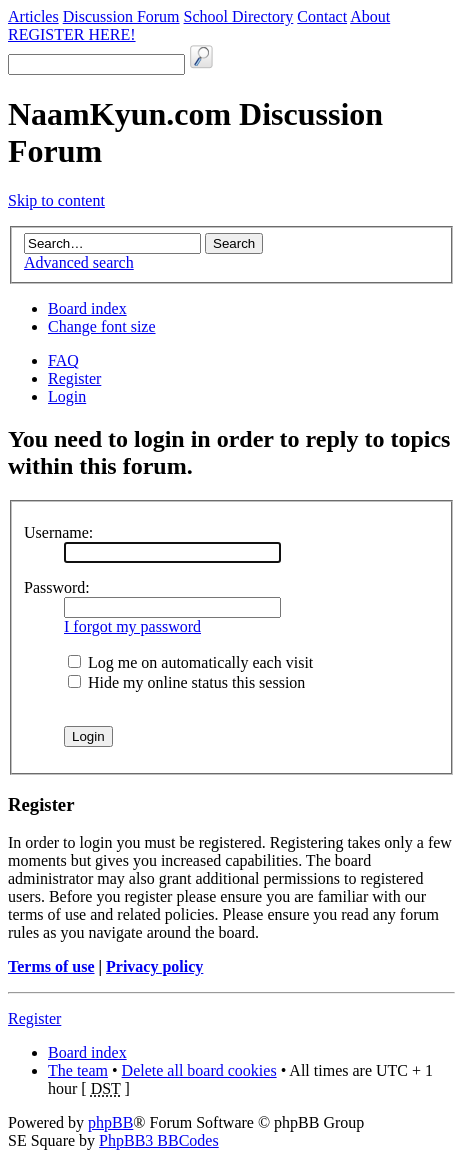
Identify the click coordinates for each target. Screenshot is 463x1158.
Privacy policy (154, 966)
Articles (33, 16)
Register (74, 378)
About (370, 16)
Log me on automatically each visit (190, 662)
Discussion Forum (121, 16)
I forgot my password (132, 626)
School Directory (239, 16)
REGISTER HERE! (72, 34)
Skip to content (56, 200)
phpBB (110, 1122)
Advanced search (79, 262)
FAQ (63, 360)
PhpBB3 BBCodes (159, 1140)
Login (67, 396)
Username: (58, 532)
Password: (57, 587)
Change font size (102, 326)
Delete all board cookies (199, 1070)
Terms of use (51, 966)
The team (78, 1070)
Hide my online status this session (186, 682)
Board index (87, 308)
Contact (322, 16)
